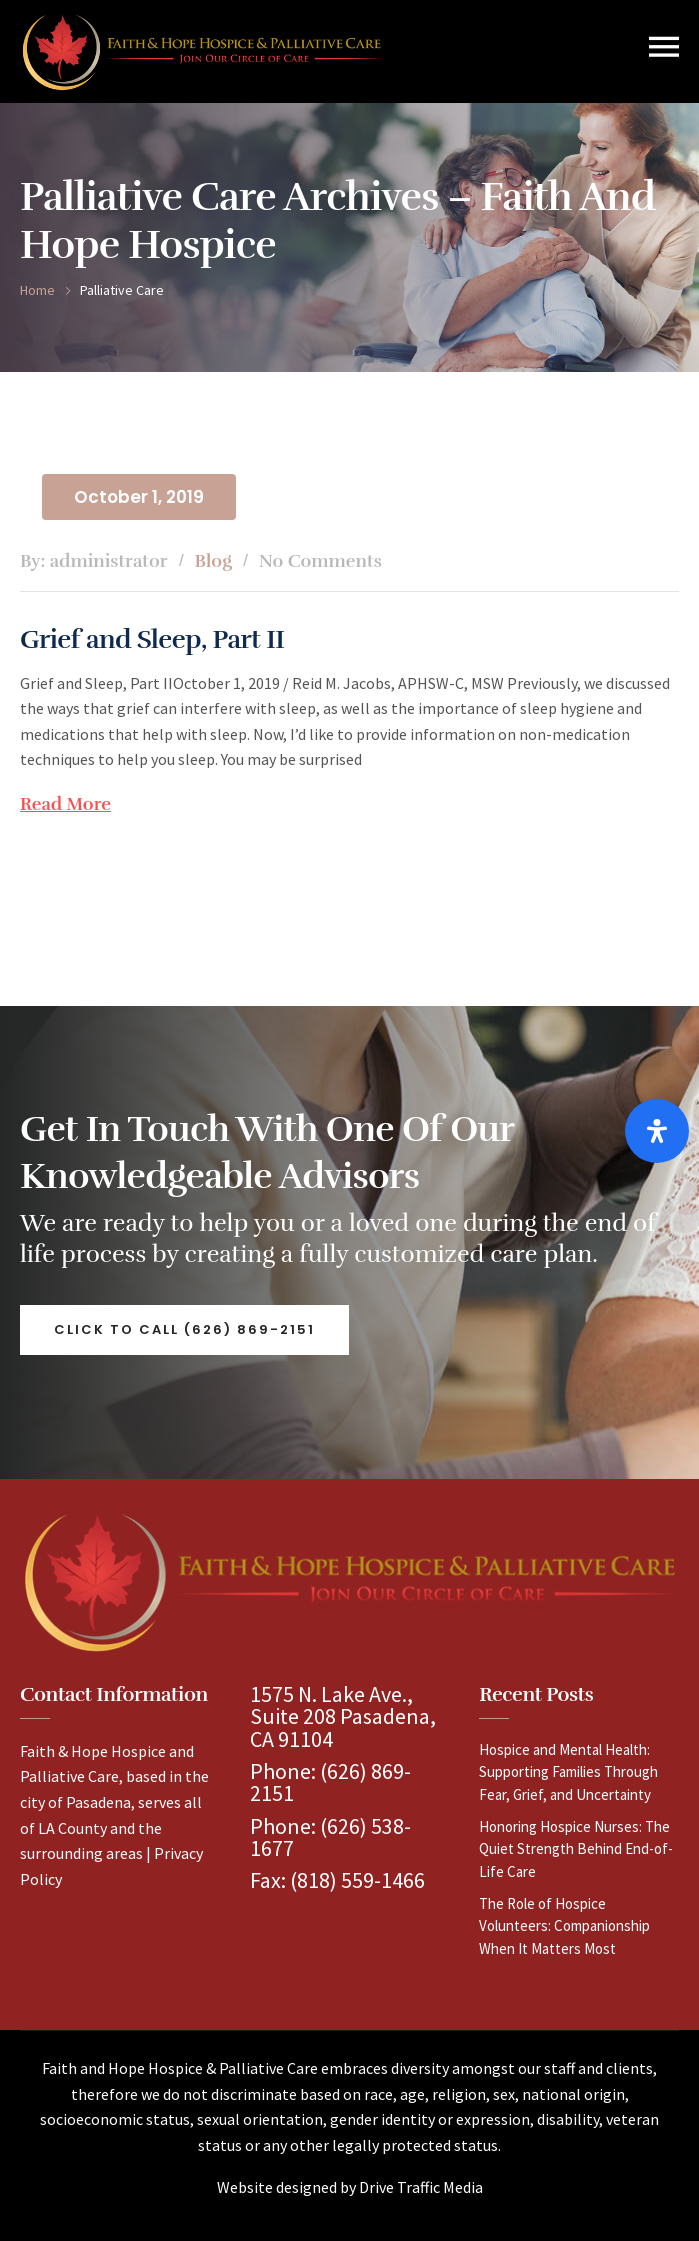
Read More (65, 804)
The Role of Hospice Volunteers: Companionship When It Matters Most (564, 1926)
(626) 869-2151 (330, 1782)
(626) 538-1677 (330, 1837)
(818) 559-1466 (357, 1880)
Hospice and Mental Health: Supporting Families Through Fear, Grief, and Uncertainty (568, 1772)
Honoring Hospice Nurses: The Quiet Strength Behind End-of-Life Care (576, 1849)
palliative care (122, 290)
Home (37, 290)
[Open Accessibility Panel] (657, 1131)
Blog (213, 561)
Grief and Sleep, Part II (152, 639)
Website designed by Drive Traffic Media (350, 2187)
